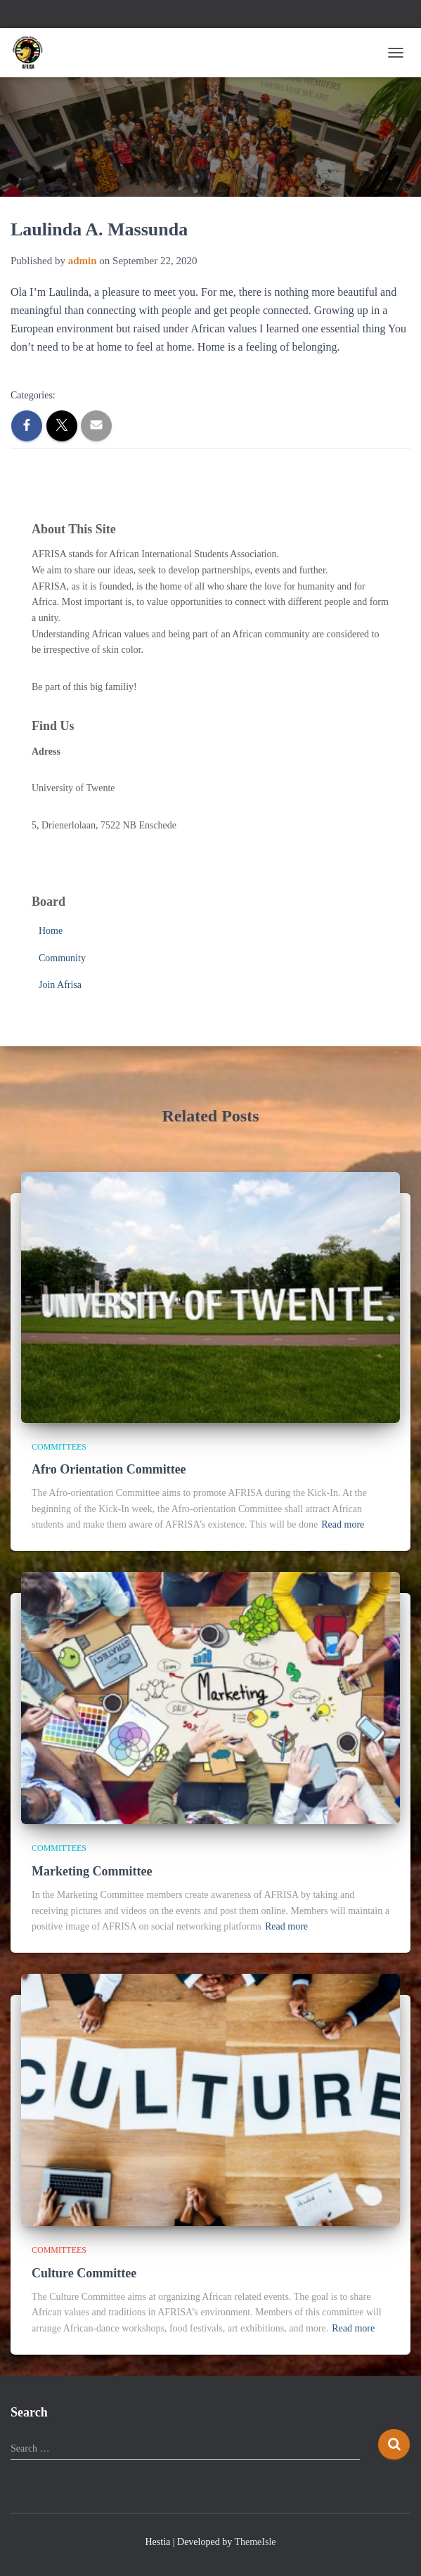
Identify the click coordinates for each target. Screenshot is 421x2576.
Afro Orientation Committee (109, 1469)
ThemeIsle (255, 2542)
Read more (342, 1524)
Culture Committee (84, 2273)
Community (62, 958)
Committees (59, 1447)
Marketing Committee (92, 1871)
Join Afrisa (60, 985)
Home (51, 930)
